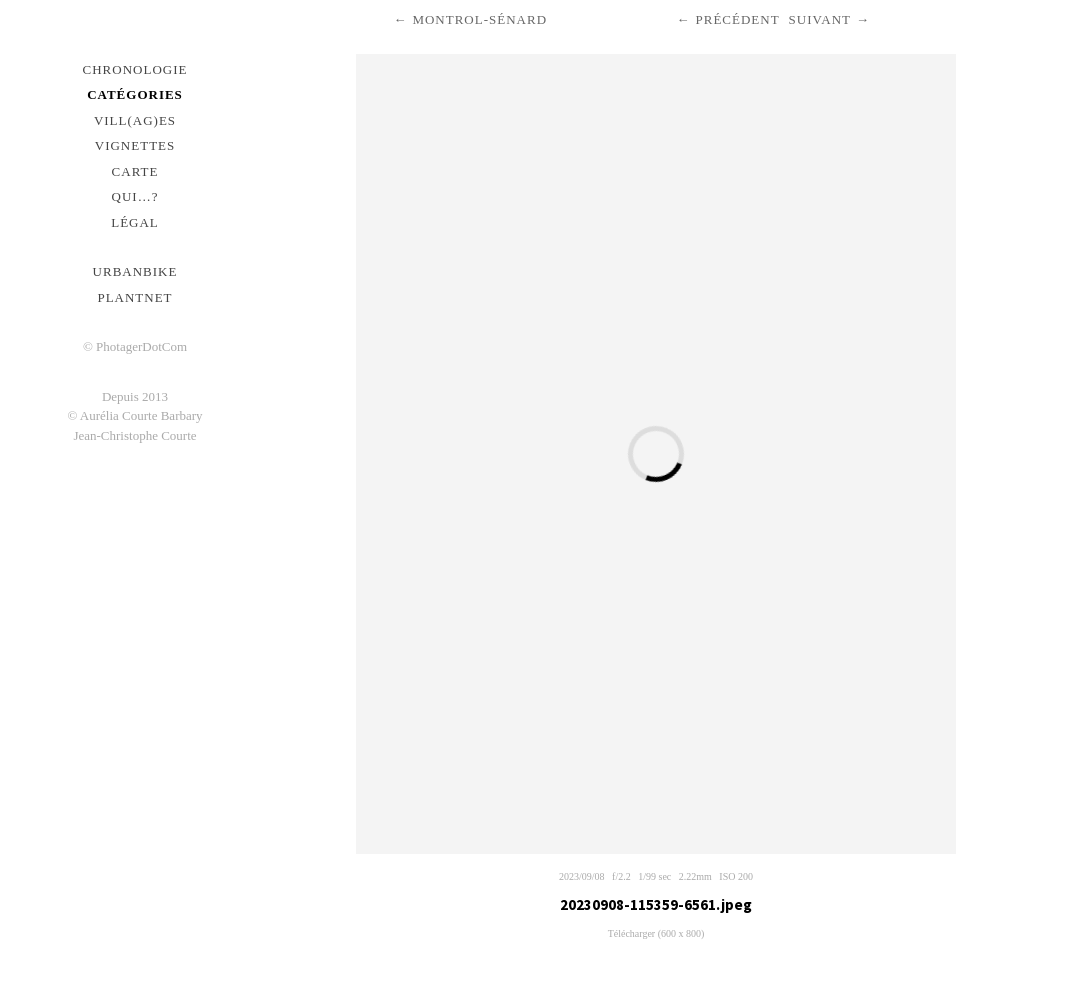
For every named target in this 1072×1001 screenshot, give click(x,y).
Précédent (737, 19)
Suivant (820, 19)
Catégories (135, 94)
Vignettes (135, 145)
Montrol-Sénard (479, 19)
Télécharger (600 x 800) (656, 933)
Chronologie (135, 69)
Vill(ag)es (135, 120)
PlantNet (134, 297)
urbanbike (135, 271)
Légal (135, 222)
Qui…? (135, 196)
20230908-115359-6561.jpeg (656, 904)
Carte (135, 171)
